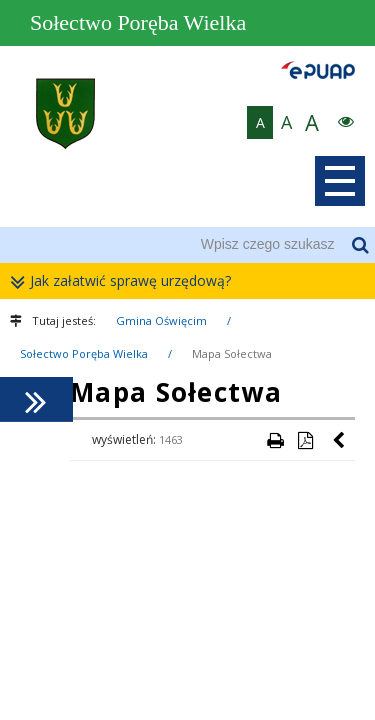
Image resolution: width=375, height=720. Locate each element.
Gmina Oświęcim (161, 320)
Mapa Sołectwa (232, 353)
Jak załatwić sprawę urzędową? (125, 281)
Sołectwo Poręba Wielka (84, 353)
